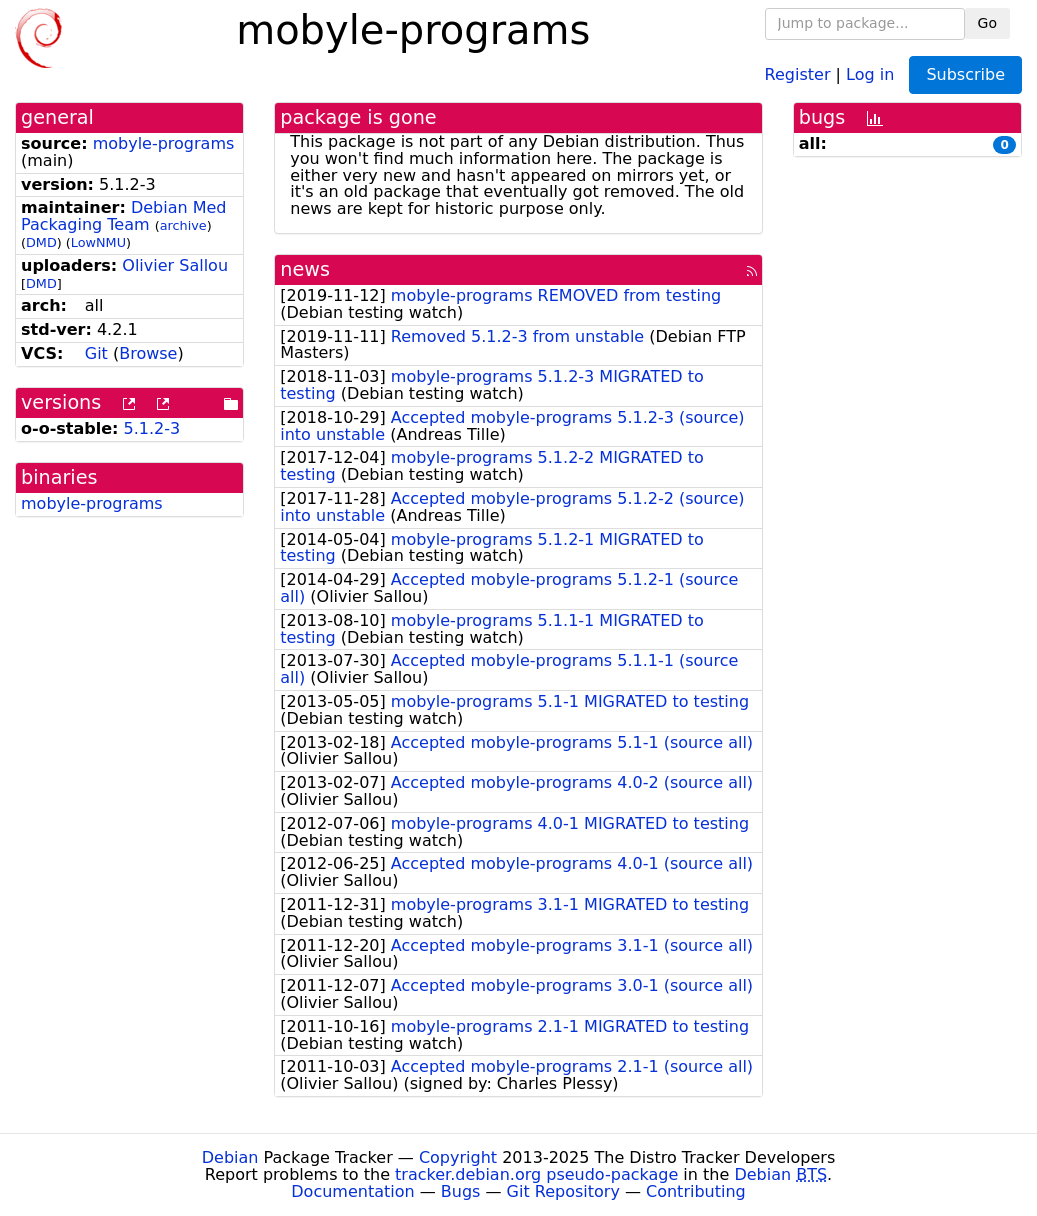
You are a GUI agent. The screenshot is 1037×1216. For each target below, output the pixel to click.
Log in (870, 73)
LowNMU (98, 242)
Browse (148, 353)
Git (96, 353)
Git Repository (563, 1191)
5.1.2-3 (152, 428)
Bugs (461, 1191)
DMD (41, 242)
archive (183, 225)
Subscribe (965, 74)
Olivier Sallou (175, 265)
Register (798, 73)
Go (987, 23)
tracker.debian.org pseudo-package (536, 1174)
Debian (230, 1157)
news (305, 269)
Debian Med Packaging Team (124, 216)
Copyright (458, 1157)
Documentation (352, 1191)
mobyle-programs (164, 143)
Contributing (696, 1191)
